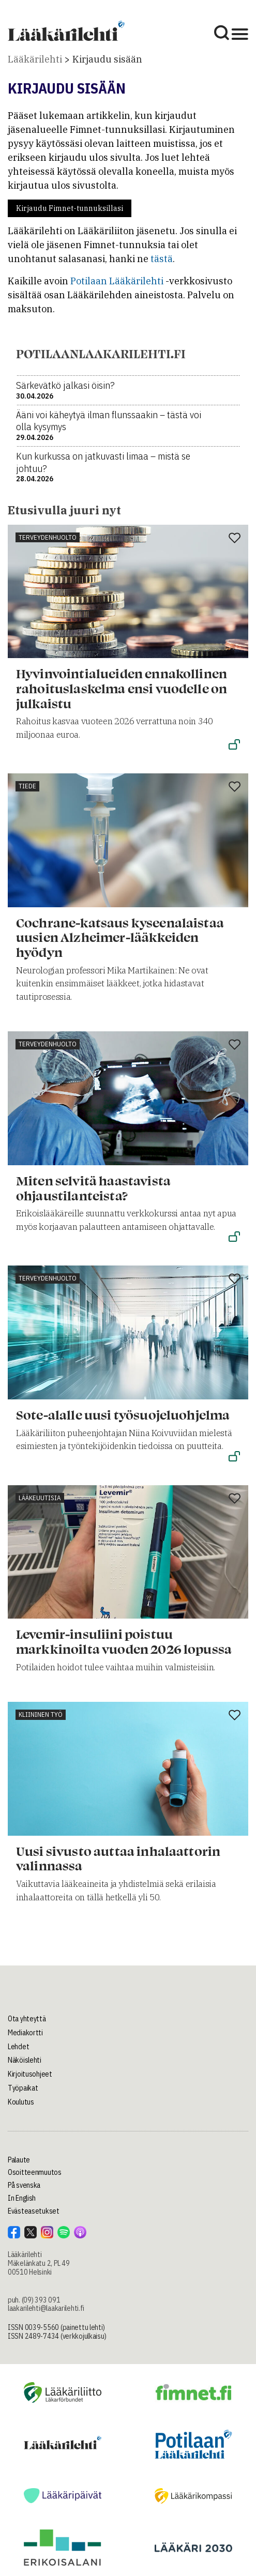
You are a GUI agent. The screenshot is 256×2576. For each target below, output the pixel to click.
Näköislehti (24, 2060)
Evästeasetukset (33, 2211)
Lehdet (18, 2046)
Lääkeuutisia (40, 1497)
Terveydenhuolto (48, 537)
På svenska (24, 2185)
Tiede (27, 786)
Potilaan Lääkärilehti (116, 281)
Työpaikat (23, 2088)
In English (22, 2198)
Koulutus (21, 2102)
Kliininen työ (41, 1714)
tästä (161, 259)
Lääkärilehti (35, 59)
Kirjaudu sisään (107, 59)
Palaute (19, 2160)
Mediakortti (25, 2032)
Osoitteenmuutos (35, 2172)
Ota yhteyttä (27, 2018)
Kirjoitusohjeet (30, 2074)
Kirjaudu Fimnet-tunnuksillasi (69, 208)
